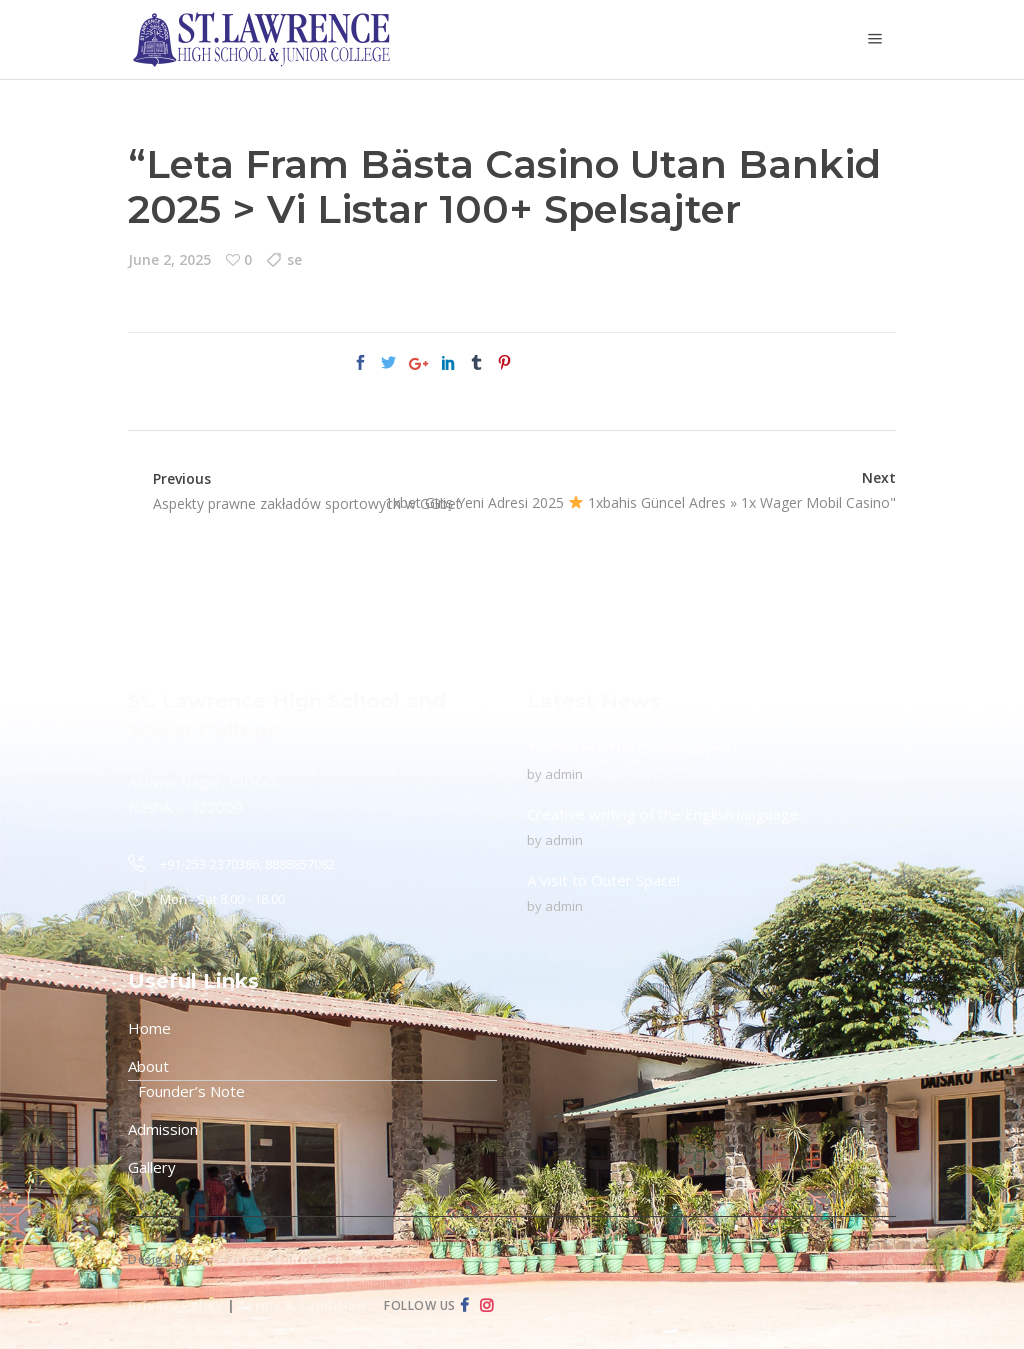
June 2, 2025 (169, 259)
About (148, 1066)
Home (149, 1028)
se (294, 259)
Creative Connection (273, 1259)
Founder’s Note (191, 1091)
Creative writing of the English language (663, 814)
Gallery (152, 1167)
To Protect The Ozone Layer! (628, 748)
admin (564, 774)
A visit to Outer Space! (603, 880)
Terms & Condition (302, 1305)
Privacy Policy (175, 1305)
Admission (163, 1129)
